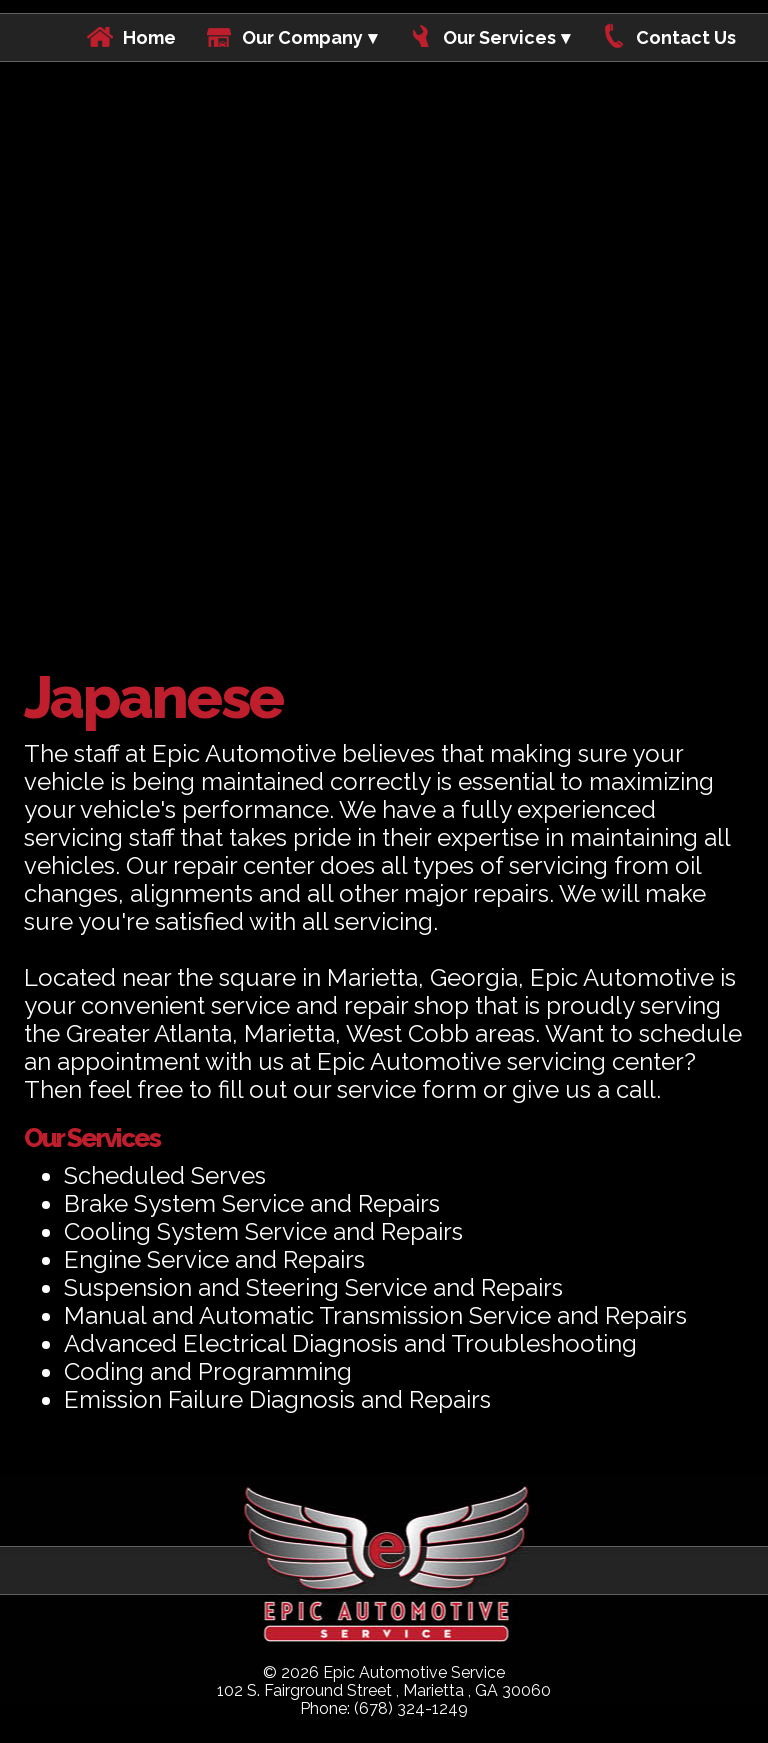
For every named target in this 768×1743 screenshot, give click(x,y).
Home (149, 37)
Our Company (302, 37)
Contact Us (686, 37)
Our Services (499, 37)
